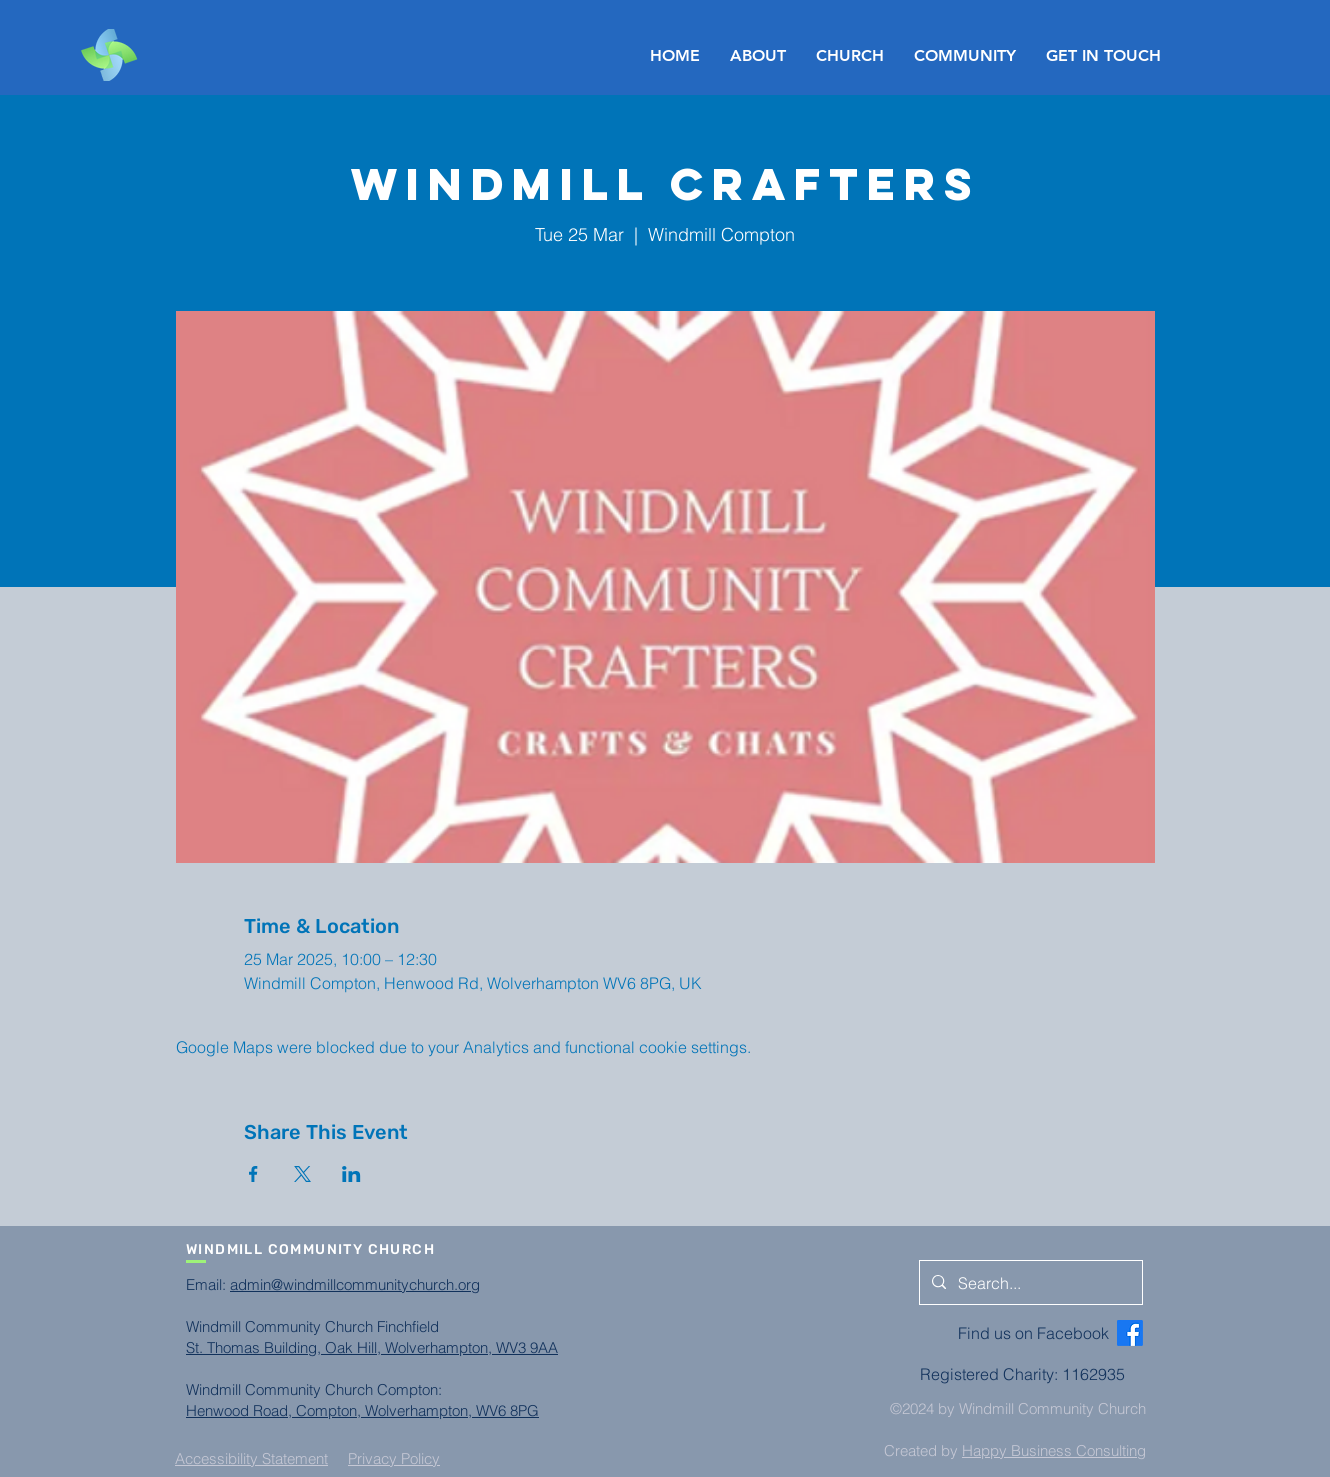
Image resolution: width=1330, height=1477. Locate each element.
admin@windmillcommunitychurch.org (355, 1284)
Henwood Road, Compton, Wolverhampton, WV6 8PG (362, 1410)
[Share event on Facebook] (253, 1174)
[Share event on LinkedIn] (351, 1174)
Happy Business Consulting (1054, 1450)
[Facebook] (1130, 1333)
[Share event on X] (302, 1174)
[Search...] (1029, 1283)
